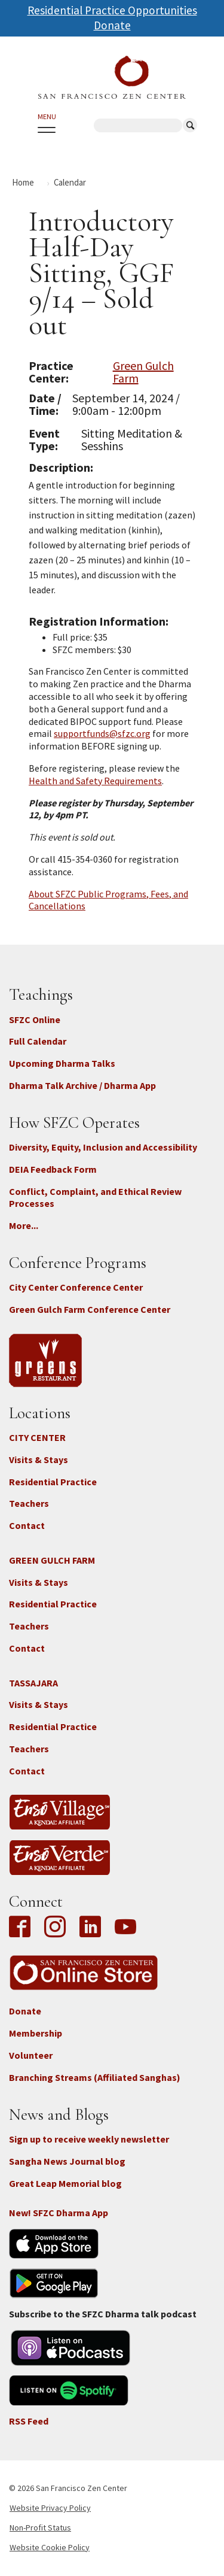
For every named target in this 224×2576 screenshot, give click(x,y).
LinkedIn (90, 1928)
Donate (112, 25)
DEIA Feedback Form (53, 1169)
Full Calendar (37, 1041)
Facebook (22, 1928)
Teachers (29, 1503)
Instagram (55, 1928)
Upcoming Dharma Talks (62, 1063)
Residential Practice (53, 1482)
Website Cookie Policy (50, 2547)
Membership (35, 2033)
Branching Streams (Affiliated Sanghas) (94, 2077)
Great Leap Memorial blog (65, 2183)
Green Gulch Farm (143, 372)
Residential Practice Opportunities (112, 10)
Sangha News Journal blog (67, 2161)
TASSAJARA (33, 1683)
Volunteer (31, 2055)
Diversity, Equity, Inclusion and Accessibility (103, 1147)
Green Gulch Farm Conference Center (89, 1309)
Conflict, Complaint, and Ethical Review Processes (95, 1197)
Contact (27, 1525)
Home (23, 182)
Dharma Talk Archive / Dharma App (82, 1085)
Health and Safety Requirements (95, 781)
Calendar (70, 182)
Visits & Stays (38, 1460)
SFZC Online (34, 1019)
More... (23, 1225)
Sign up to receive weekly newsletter (89, 2139)
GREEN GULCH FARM (52, 1560)
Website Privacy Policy (50, 2507)
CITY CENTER (37, 1437)
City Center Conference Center (76, 1287)
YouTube (125, 1928)
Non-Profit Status (40, 2527)
